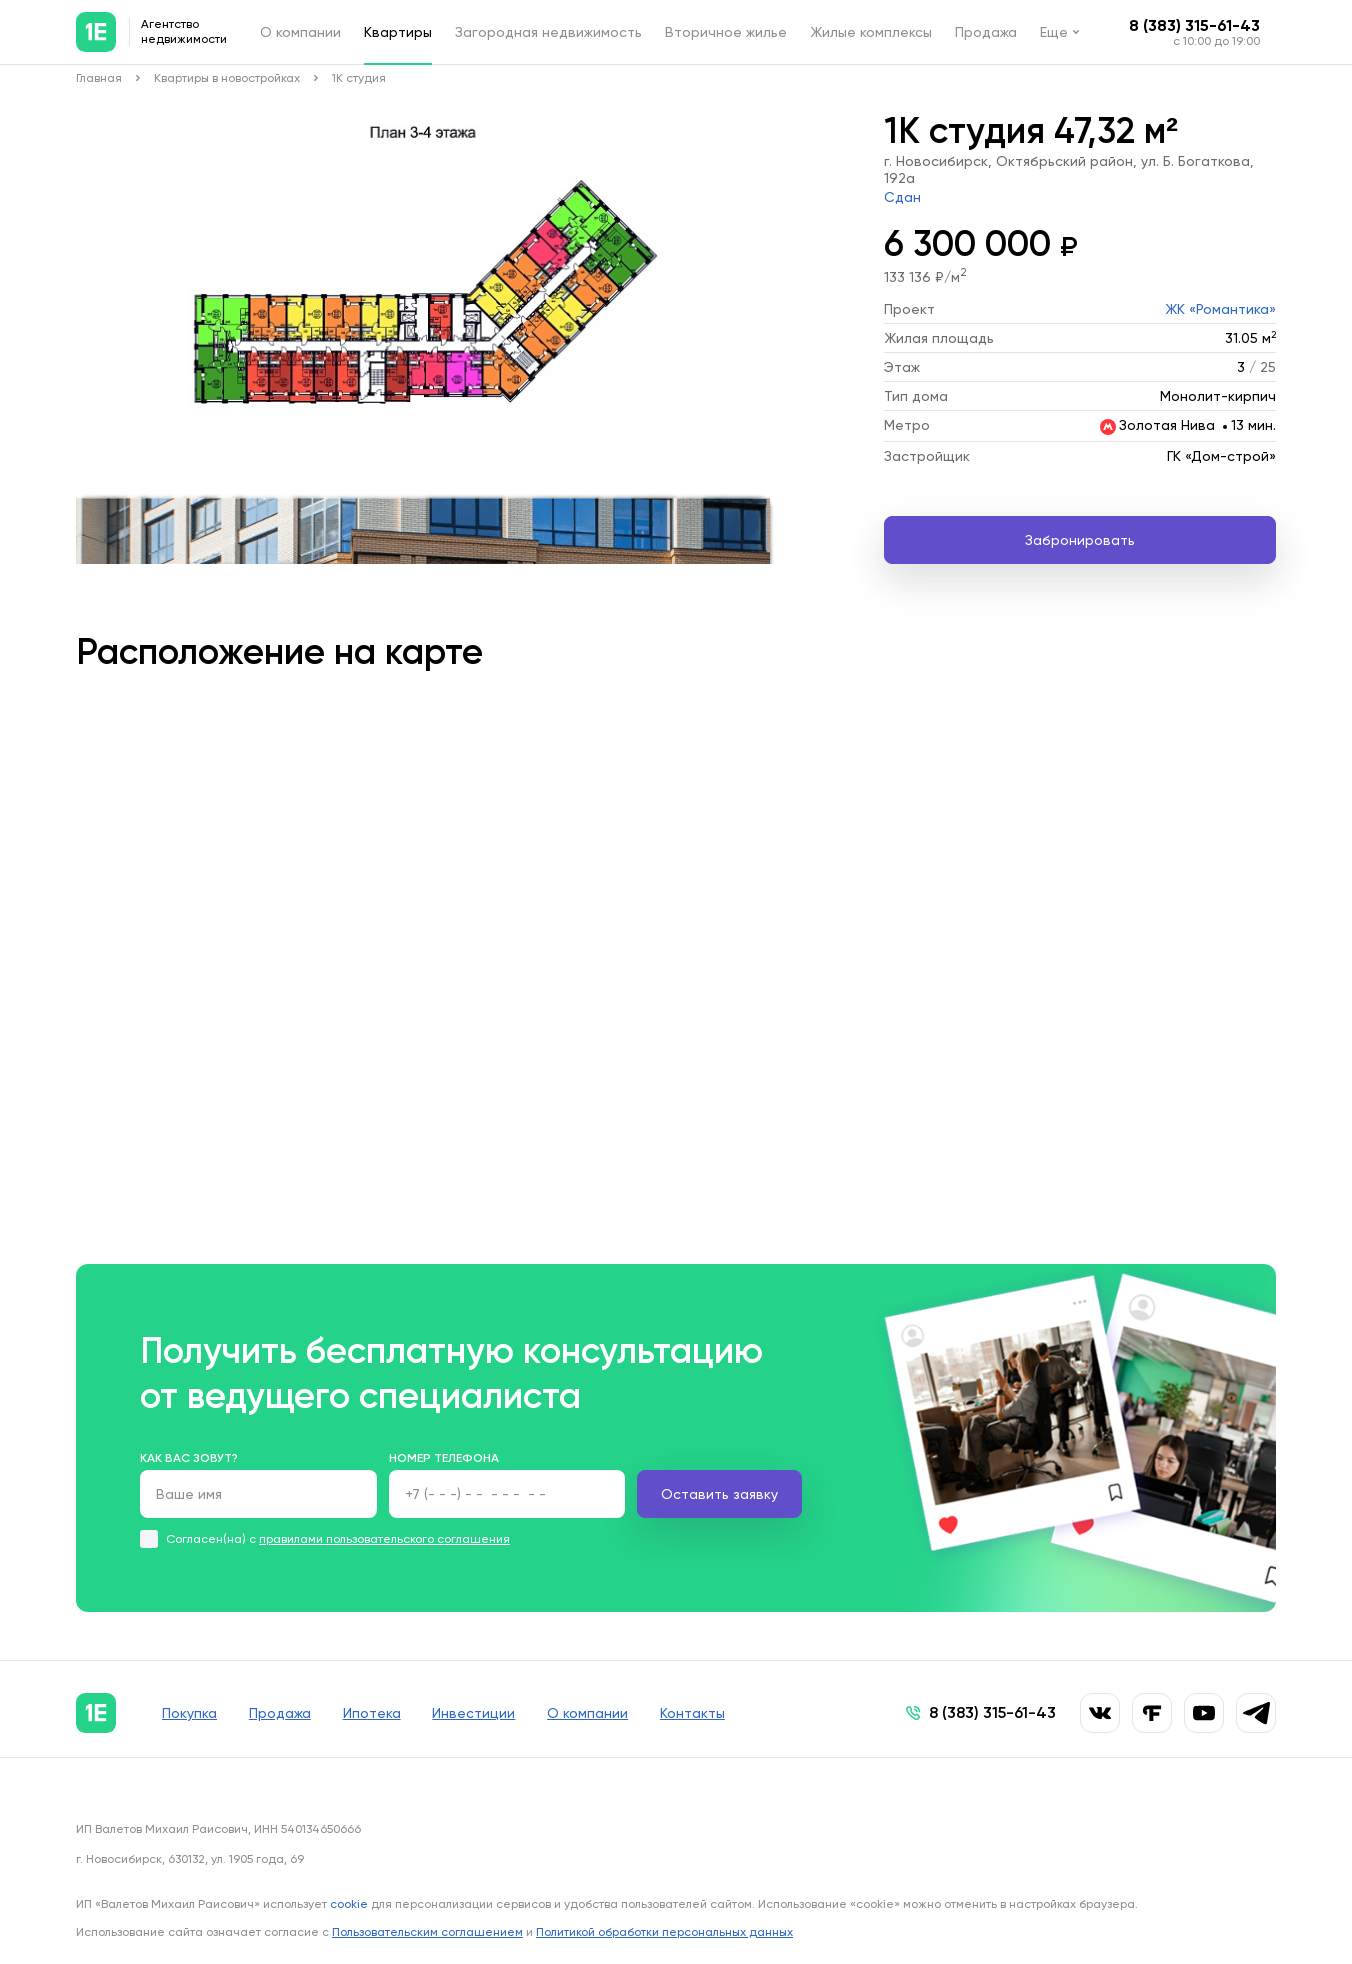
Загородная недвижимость (548, 32)
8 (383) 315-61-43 (1194, 25)
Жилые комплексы (871, 32)
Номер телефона (444, 1458)
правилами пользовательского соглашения (384, 1539)
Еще (1054, 32)
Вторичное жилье (726, 32)
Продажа (986, 32)
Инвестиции (474, 1713)
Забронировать (1080, 540)
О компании (300, 32)
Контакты (693, 1713)
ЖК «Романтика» (1220, 309)
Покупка (189, 1713)
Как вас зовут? (189, 1458)
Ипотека (372, 1713)
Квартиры (398, 32)
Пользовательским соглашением (427, 1932)
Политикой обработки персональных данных (664, 1932)
